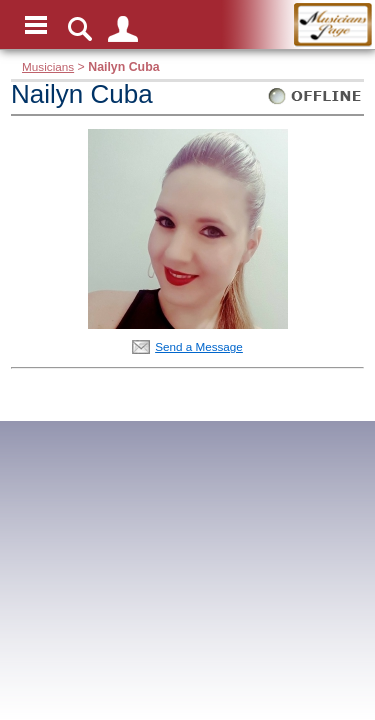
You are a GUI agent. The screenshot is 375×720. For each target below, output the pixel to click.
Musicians (48, 66)
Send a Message (199, 346)
